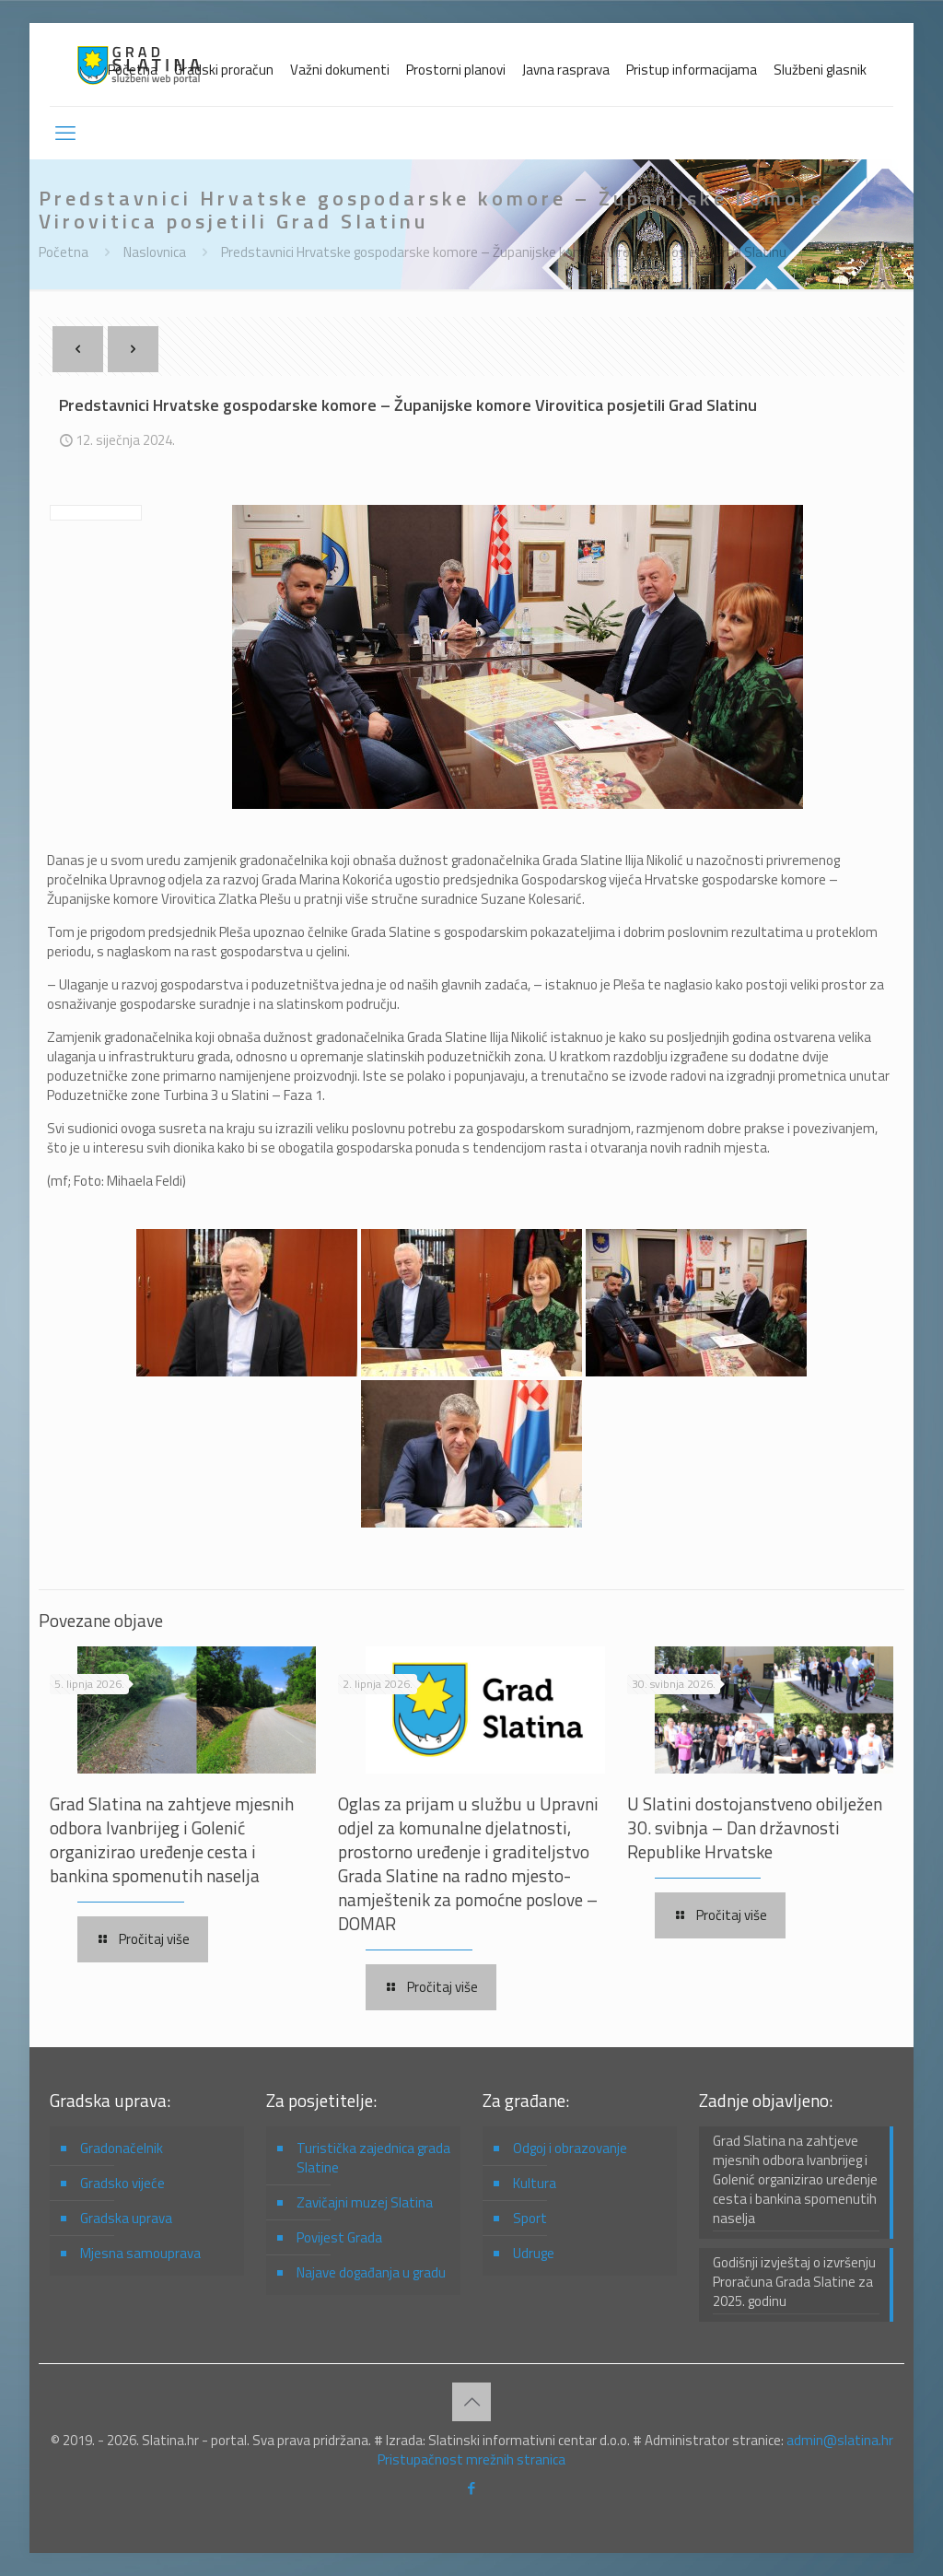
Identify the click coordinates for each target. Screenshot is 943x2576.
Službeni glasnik (820, 69)
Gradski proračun (224, 69)
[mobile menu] (65, 132)
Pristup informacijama (691, 69)
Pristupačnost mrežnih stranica (471, 2459)
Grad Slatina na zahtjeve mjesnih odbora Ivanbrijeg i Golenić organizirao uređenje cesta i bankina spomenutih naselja (172, 1839)
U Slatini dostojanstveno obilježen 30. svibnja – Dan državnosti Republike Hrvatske (754, 1827)
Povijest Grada (339, 2237)
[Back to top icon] (471, 2402)
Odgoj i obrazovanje (570, 2148)
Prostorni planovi (456, 69)
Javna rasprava (566, 69)
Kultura (534, 2183)
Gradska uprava (126, 2218)
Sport (530, 2218)
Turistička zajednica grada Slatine (373, 2157)
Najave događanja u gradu (371, 2272)
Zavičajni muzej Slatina (365, 2202)
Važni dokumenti (340, 69)
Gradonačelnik (121, 2148)
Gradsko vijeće (122, 2183)
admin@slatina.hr (839, 2440)
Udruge (533, 2253)
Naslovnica (154, 252)
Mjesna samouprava (140, 2253)
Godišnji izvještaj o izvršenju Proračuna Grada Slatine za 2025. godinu (794, 2282)
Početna (132, 69)
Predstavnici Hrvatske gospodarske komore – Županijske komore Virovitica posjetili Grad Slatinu (503, 252)
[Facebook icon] (472, 2488)
